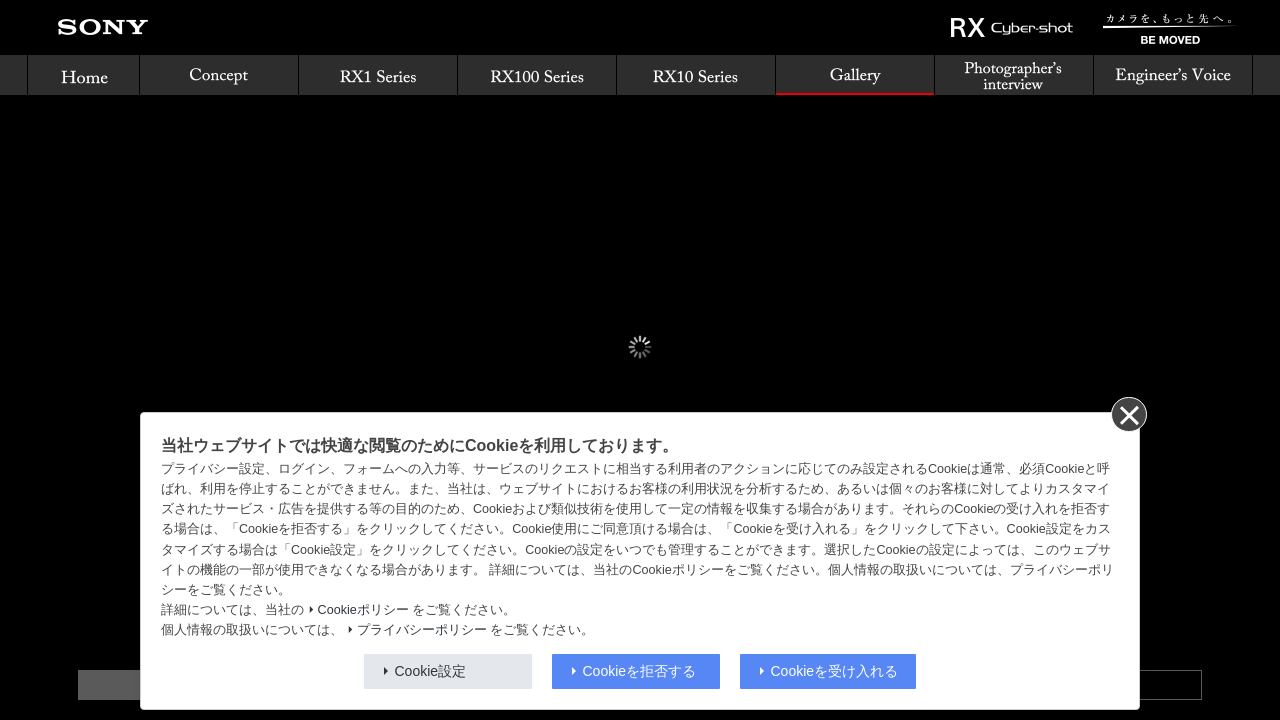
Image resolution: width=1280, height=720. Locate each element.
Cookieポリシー (363, 610)
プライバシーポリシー (422, 630)
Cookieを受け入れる (835, 671)
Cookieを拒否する (640, 671)
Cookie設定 (431, 671)
